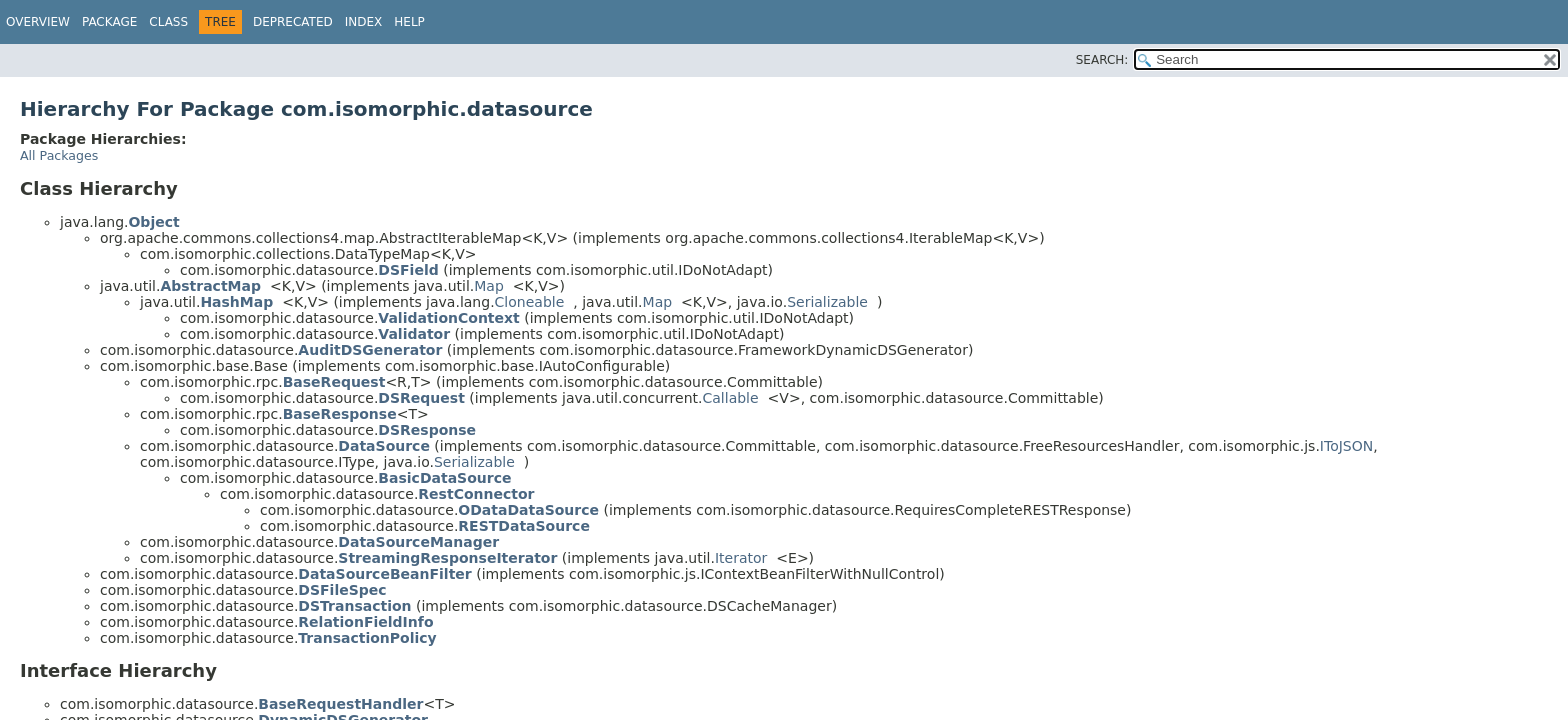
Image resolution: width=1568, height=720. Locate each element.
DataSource (384, 446)
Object (153, 222)
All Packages (59, 155)
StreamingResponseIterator (447, 558)
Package (109, 22)
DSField (408, 270)
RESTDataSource (524, 526)
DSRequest (421, 398)
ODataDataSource (528, 510)
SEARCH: (1102, 60)
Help (409, 22)
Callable (731, 398)
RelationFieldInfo (365, 622)
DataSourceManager (418, 542)
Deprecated (293, 22)
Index (364, 22)
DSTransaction (354, 606)
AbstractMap (210, 286)
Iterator (741, 558)
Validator (414, 334)
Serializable (827, 302)
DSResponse (427, 430)
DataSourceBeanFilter (384, 574)
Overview (38, 22)
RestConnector (476, 494)
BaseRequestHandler (340, 704)
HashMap (236, 302)
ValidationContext (448, 318)
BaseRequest (334, 382)
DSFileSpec (342, 590)
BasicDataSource (444, 478)
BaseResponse (340, 414)
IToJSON (1346, 446)
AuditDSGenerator (370, 350)
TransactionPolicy (367, 638)
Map (489, 286)
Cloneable (530, 302)
